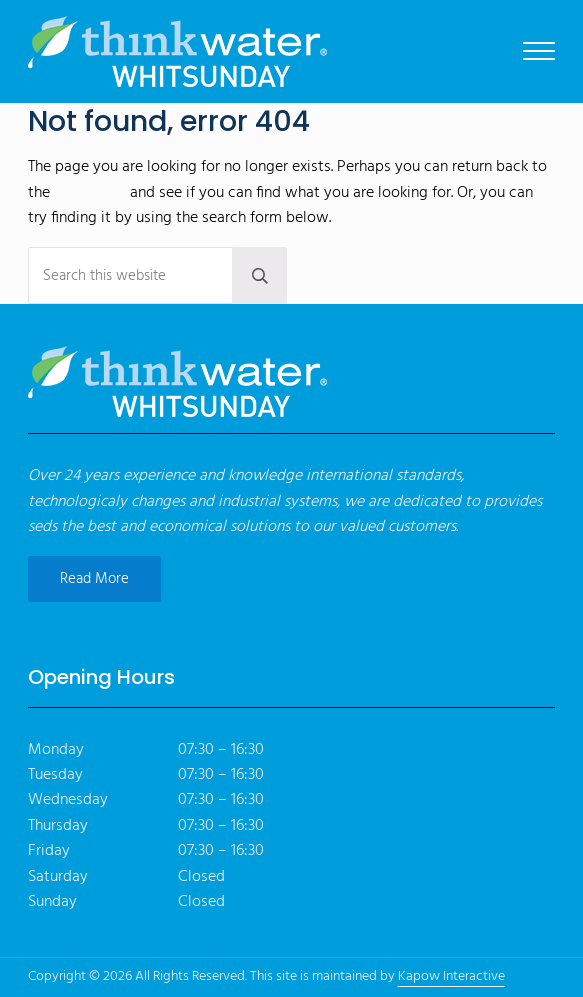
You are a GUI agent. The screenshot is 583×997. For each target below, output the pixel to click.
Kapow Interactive (451, 976)
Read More (94, 579)
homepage (90, 193)
